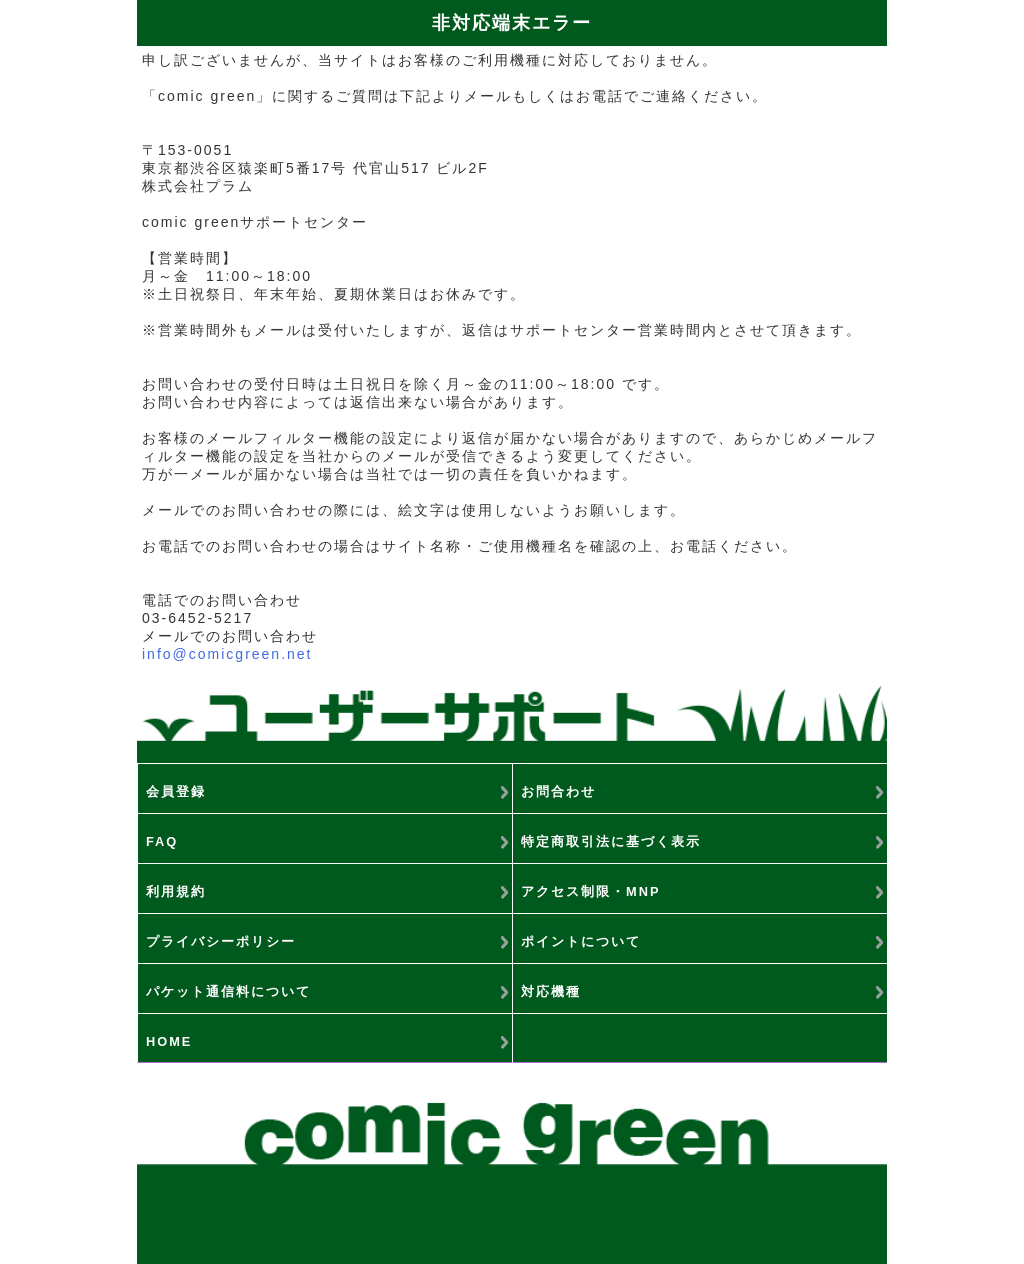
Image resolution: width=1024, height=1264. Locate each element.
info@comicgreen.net (227, 654)
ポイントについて (581, 941)
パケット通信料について (228, 991)
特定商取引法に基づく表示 (611, 841)
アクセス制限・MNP (590, 891)
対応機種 (551, 991)
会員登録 (176, 791)
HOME (169, 1041)
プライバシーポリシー (221, 941)
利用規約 (176, 891)
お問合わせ (558, 791)
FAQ (162, 841)
